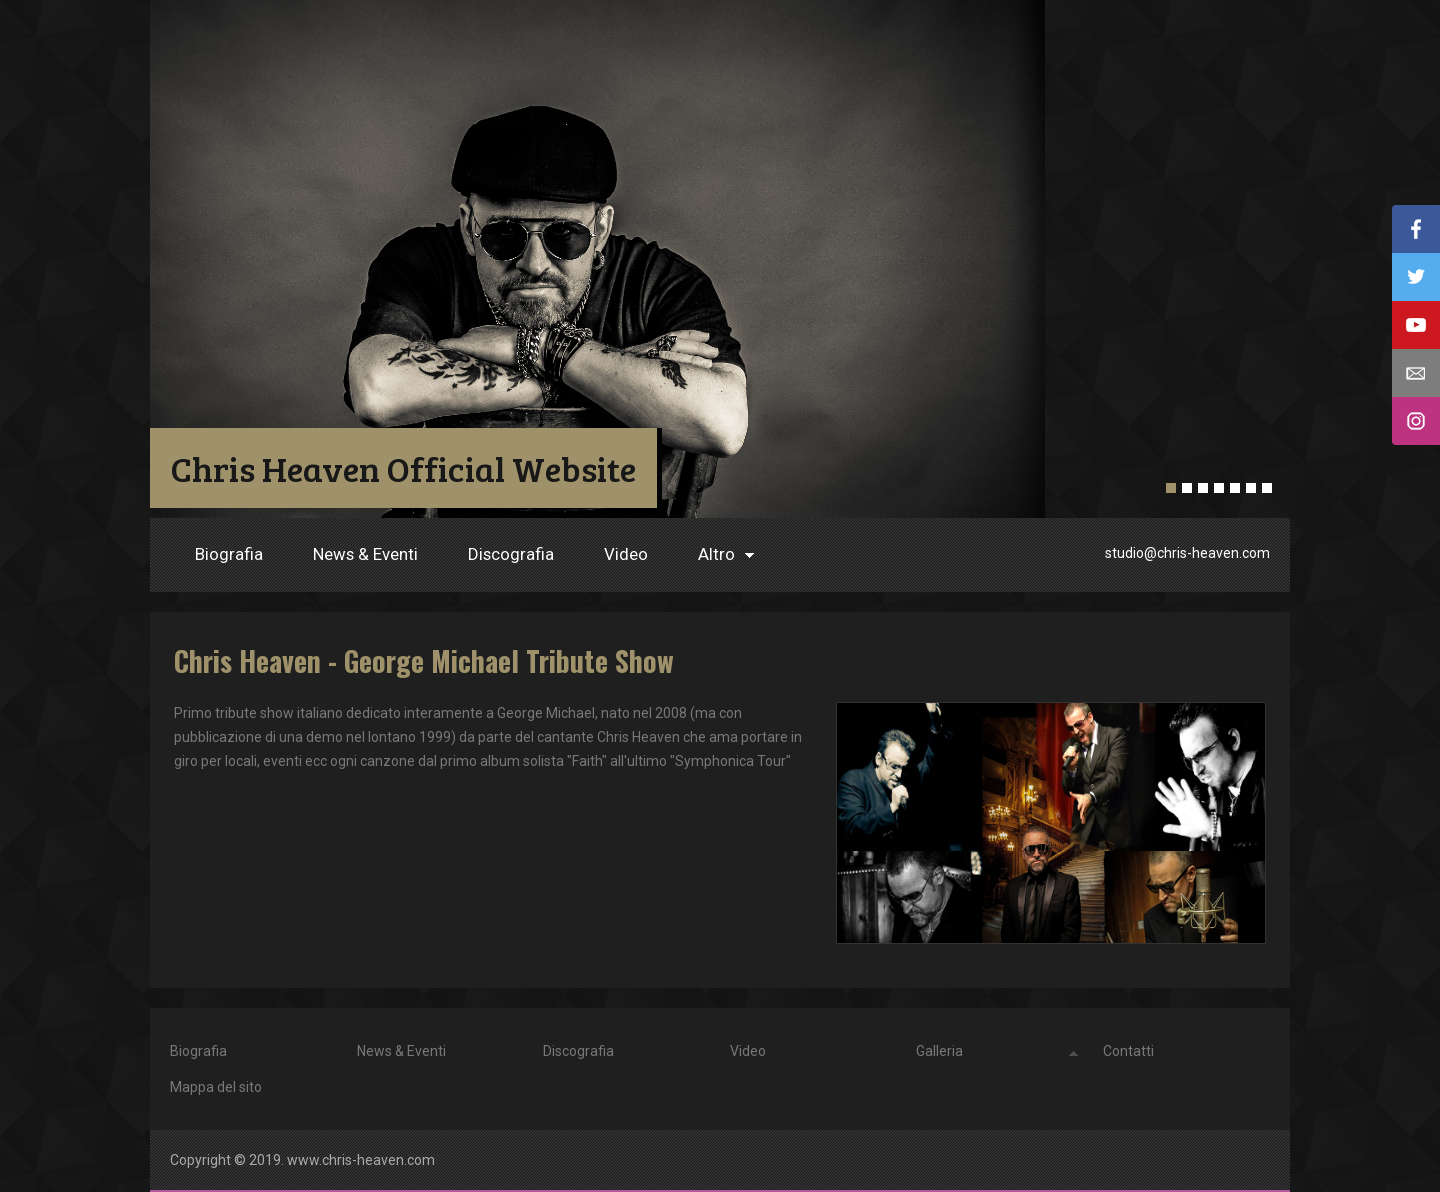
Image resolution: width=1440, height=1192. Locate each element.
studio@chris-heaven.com (1187, 553)
